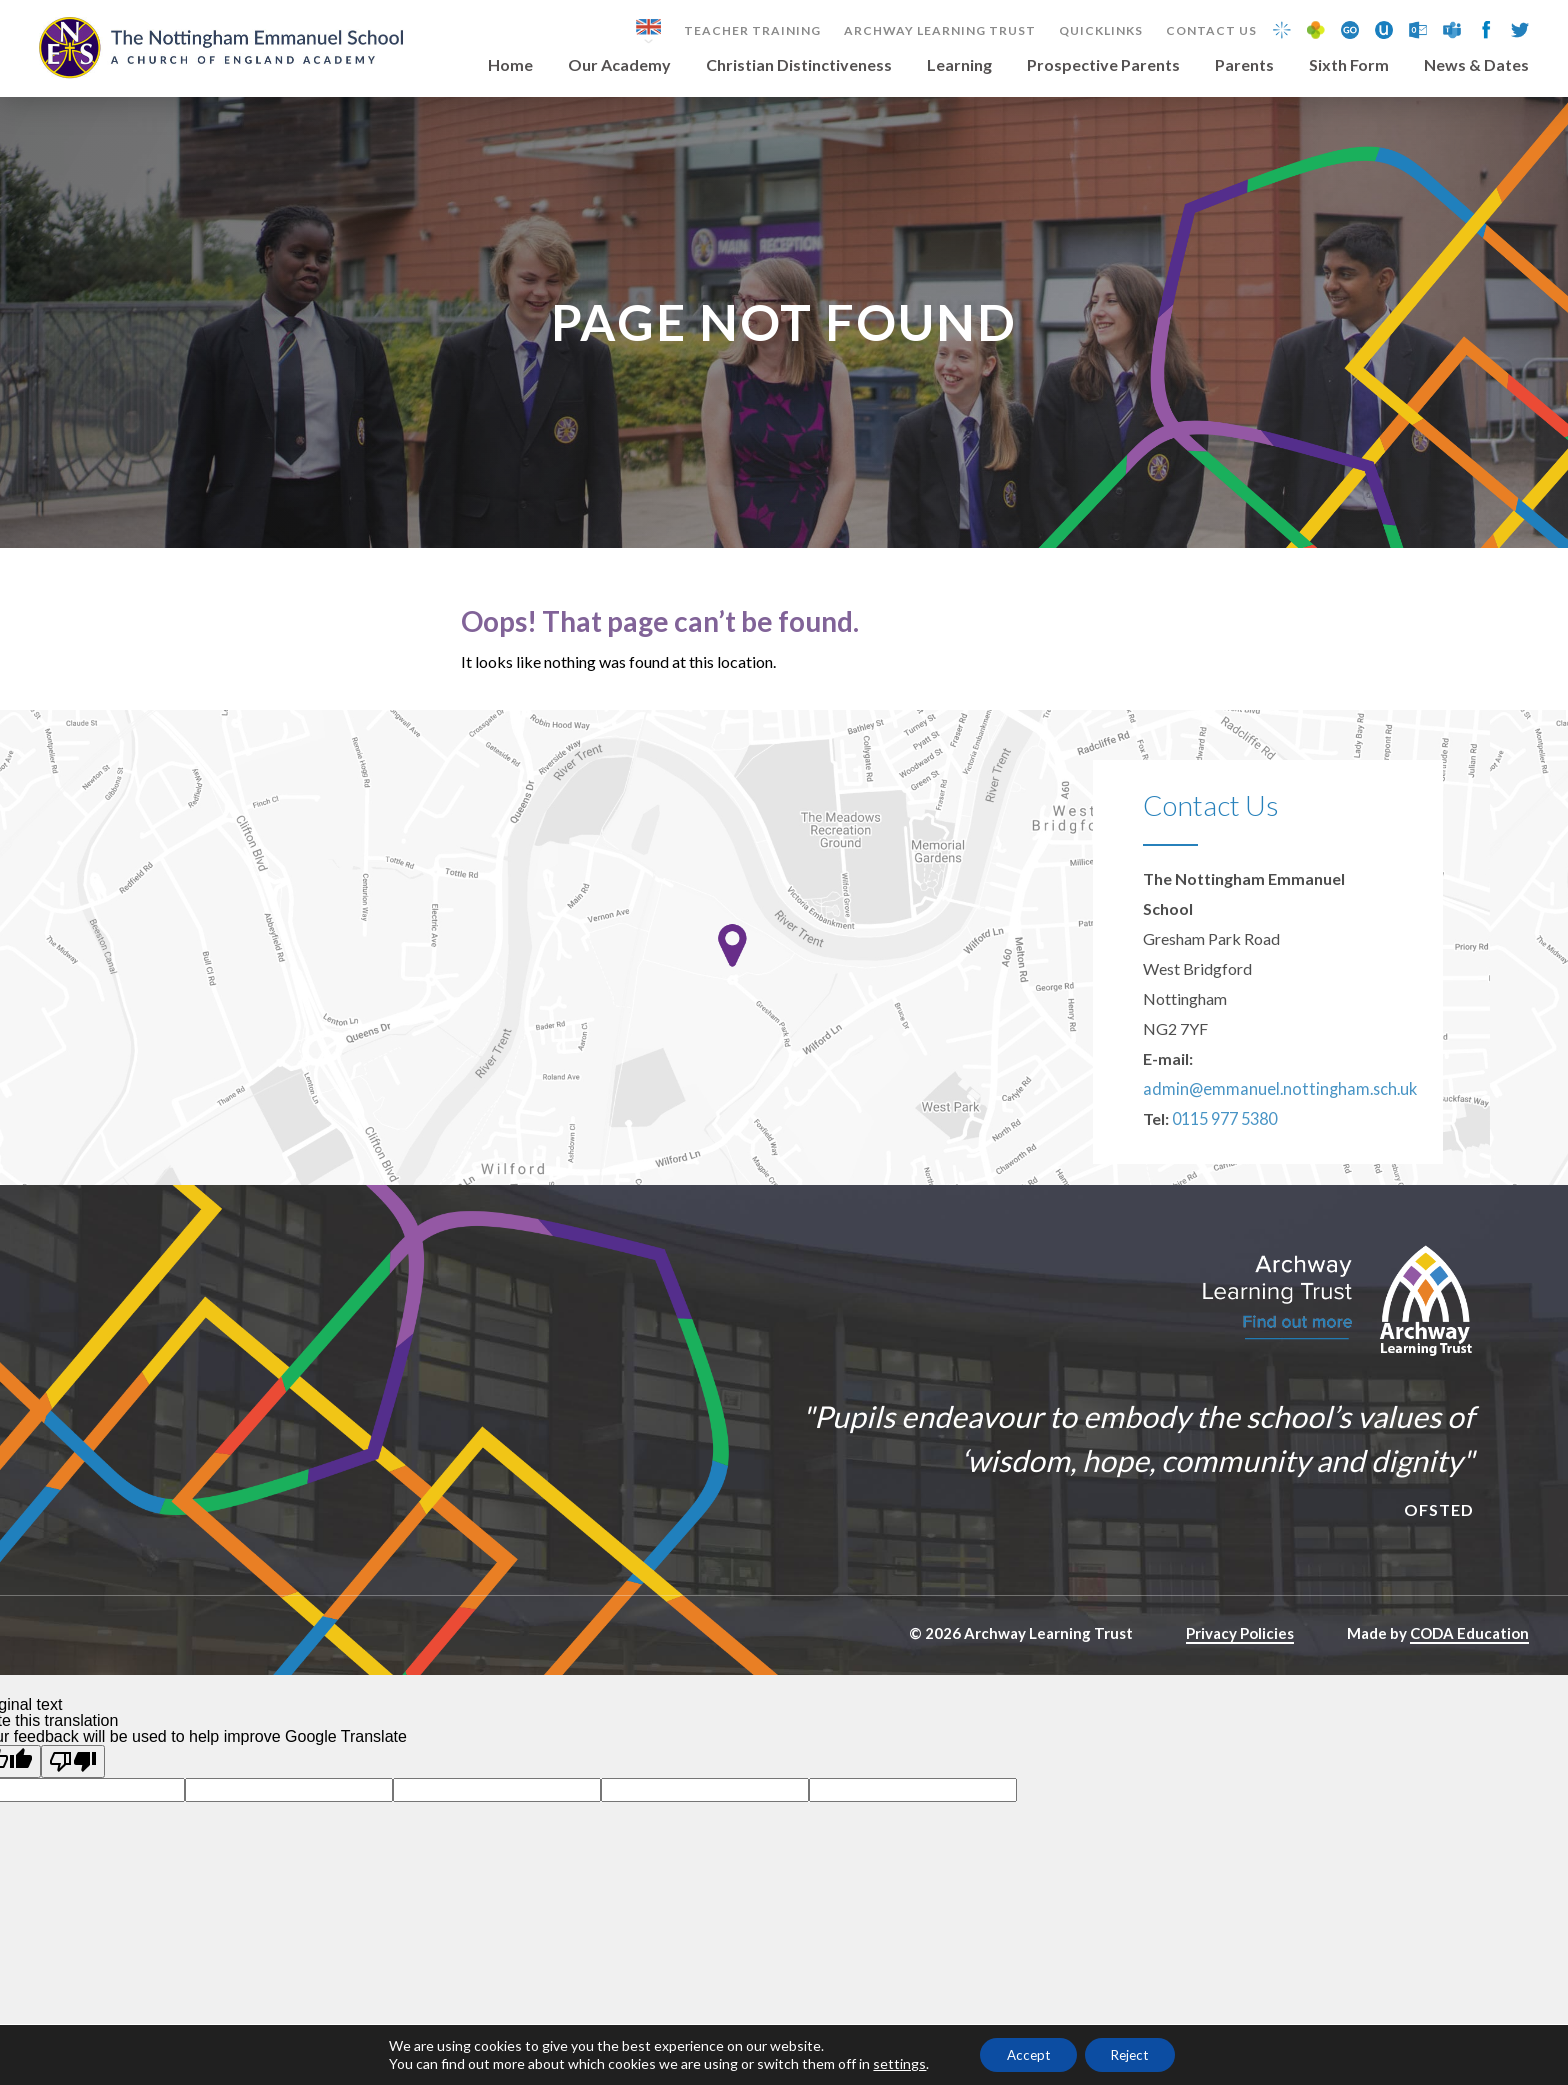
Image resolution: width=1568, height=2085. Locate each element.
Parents (1244, 65)
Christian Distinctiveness (799, 65)
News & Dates (1476, 65)
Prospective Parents (1103, 65)
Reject (1134, 2053)
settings (889, 2062)
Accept (1023, 2053)
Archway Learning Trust (940, 31)
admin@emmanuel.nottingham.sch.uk (1270, 1120)
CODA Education (1469, 1665)
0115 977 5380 (1224, 1150)
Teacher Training (752, 31)
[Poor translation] (73, 1793)
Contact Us (1211, 31)
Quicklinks (1101, 31)
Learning (959, 65)
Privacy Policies (1240, 1665)
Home (510, 65)
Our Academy (619, 65)
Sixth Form (1349, 65)
